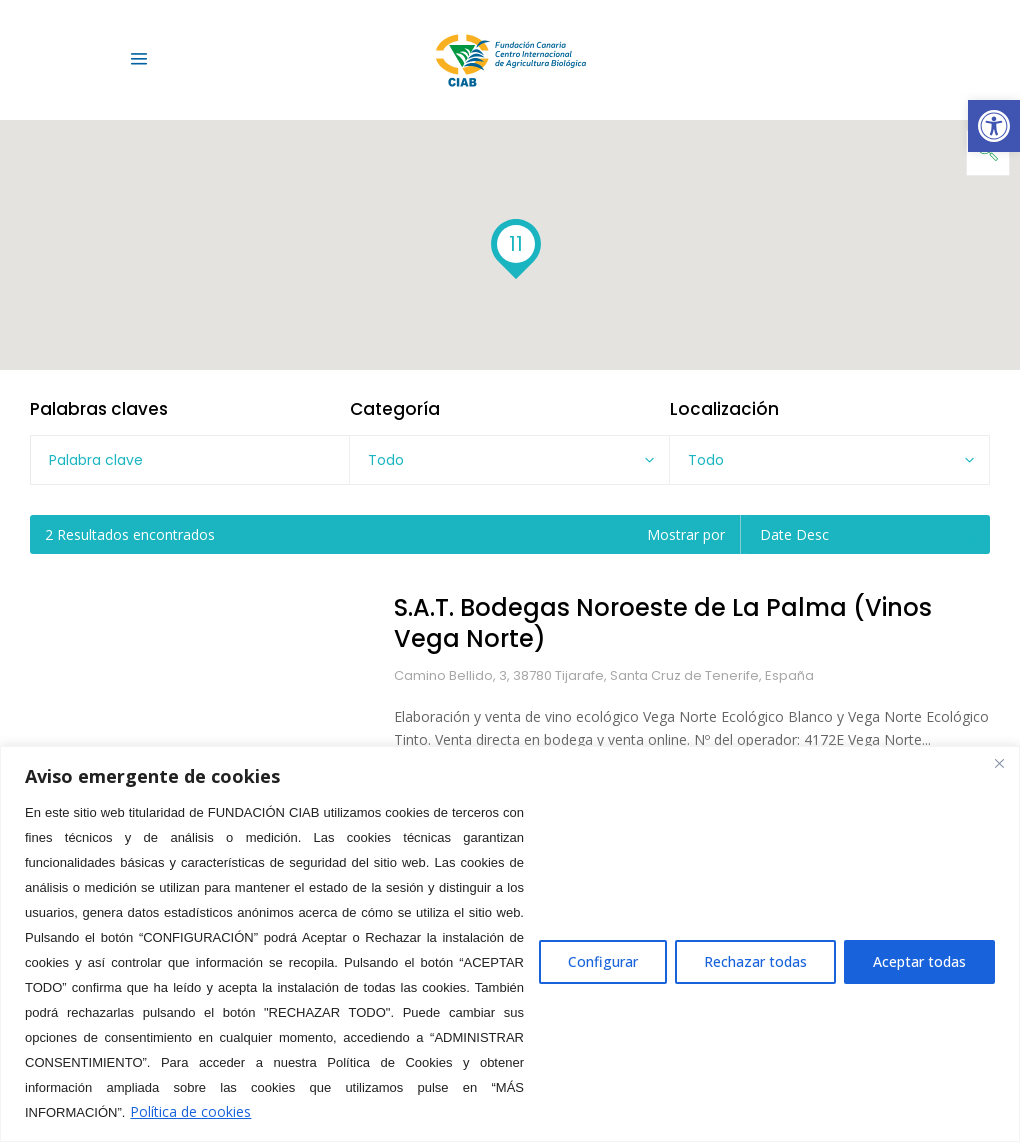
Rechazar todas (755, 961)
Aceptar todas (919, 961)
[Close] (999, 763)
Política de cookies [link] (190, 1111)
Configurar (603, 961)
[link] (994, 126)
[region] (510, 944)
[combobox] (509, 460)
